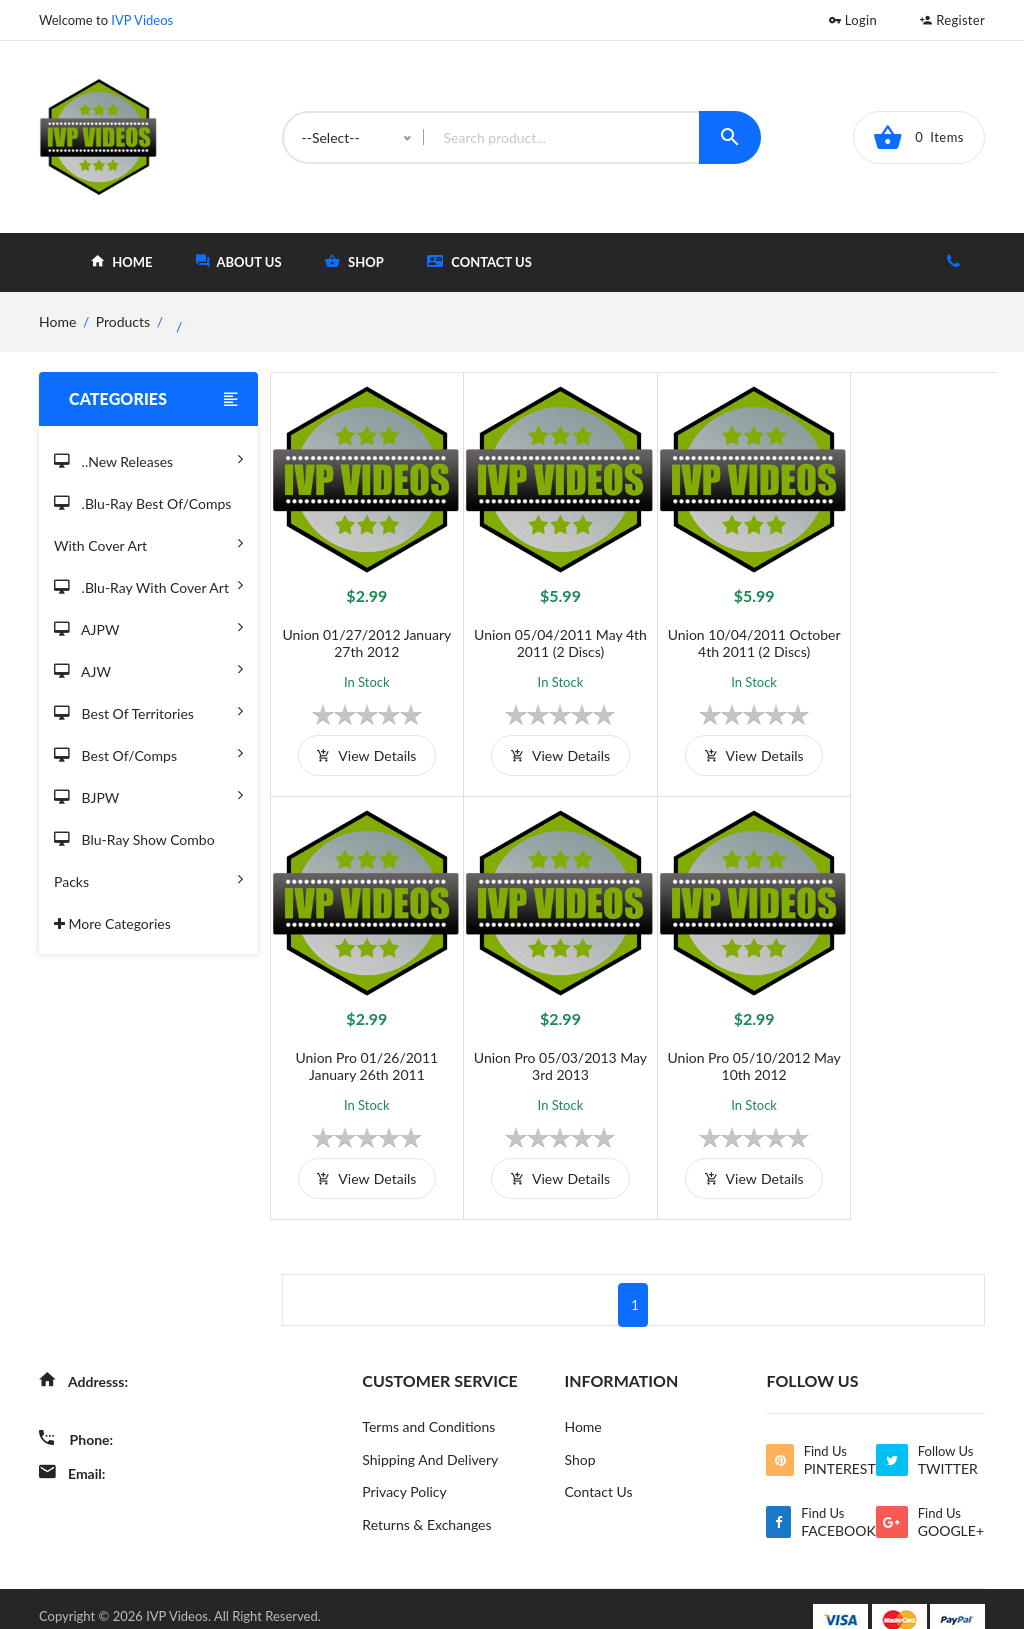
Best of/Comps (148, 752)
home (121, 261)
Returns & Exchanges (426, 1501)
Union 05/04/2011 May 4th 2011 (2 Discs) (542, 631)
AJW (148, 668)
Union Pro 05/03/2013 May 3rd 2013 (360, 1042)
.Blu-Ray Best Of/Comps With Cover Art (148, 527)
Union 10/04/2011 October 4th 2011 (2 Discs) (724, 631)
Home (582, 1402)
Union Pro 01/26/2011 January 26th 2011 (905, 631)
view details (360, 743)
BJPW (148, 794)
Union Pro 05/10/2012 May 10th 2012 (542, 1042)
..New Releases (148, 458)
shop (354, 261)
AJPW (148, 626)
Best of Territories (148, 710)
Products (123, 321)
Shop (579, 1435)
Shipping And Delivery (430, 1435)
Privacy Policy (404, 1468)
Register (952, 20)
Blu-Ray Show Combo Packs (148, 863)
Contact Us (479, 261)
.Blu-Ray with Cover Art (148, 584)
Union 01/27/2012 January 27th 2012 (360, 631)
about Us (239, 261)
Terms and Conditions (428, 1402)
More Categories (112, 923)
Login (853, 20)
